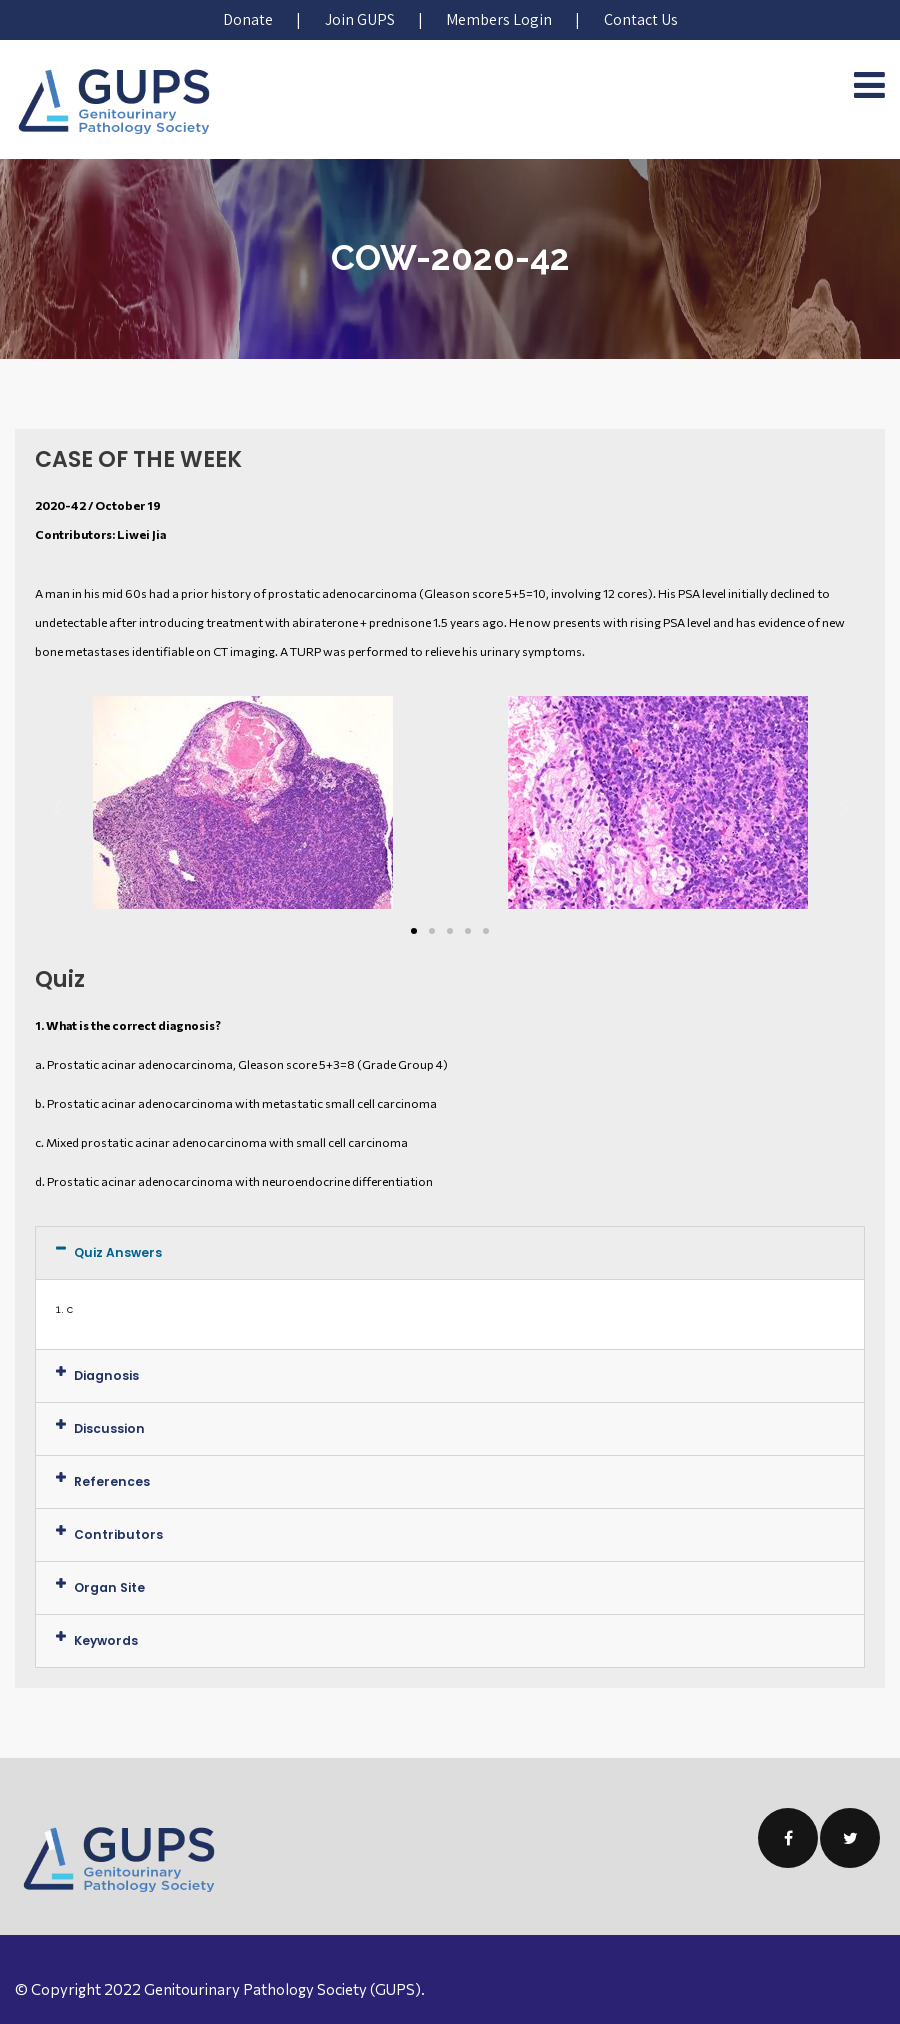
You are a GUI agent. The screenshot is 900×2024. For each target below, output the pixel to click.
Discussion (108, 1428)
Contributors (115, 1534)
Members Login (499, 19)
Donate (249, 19)
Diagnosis (105, 1375)
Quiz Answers (116, 1252)
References (111, 1481)
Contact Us (640, 19)
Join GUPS (360, 19)
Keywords (105, 1640)
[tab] (450, 1253)
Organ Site (108, 1587)
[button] (414, 931)
